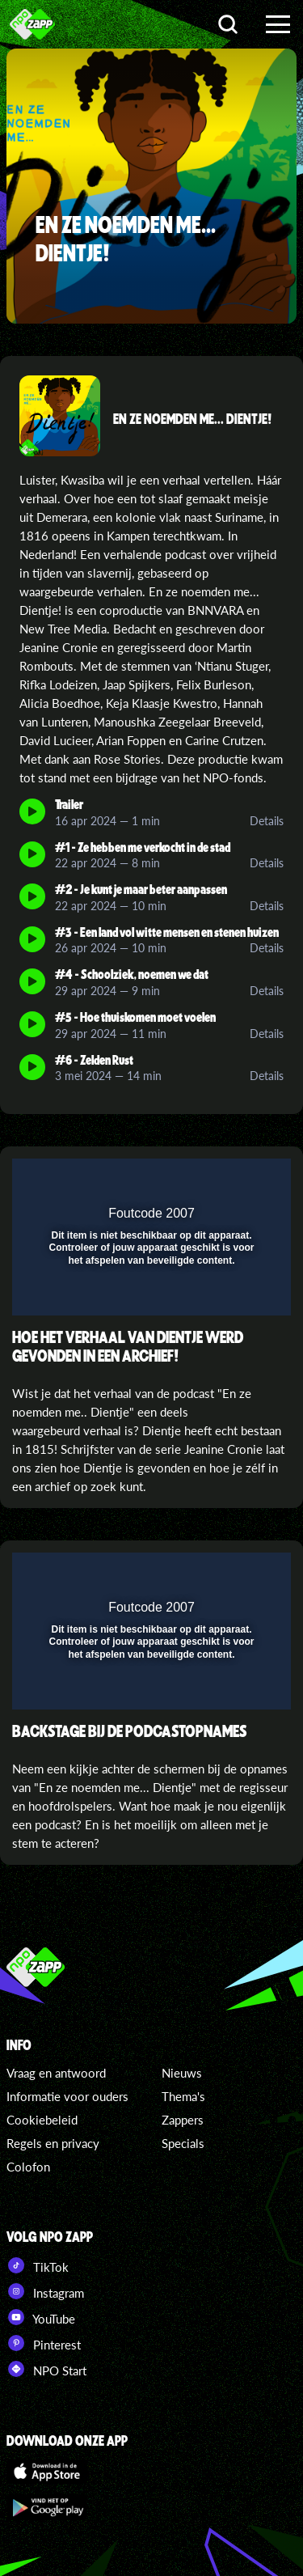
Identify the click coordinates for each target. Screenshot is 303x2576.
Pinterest (43, 2343)
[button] (236, 1181)
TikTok (37, 2265)
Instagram (45, 2291)
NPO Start (46, 2369)
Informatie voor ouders (67, 2096)
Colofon (28, 2166)
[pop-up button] (204, 1181)
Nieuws (182, 2072)
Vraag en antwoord (56, 2072)
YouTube (40, 2317)
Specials (183, 2143)
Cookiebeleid (42, 2119)
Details (267, 821)
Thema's (183, 2096)
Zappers (183, 2119)
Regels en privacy (52, 2143)
